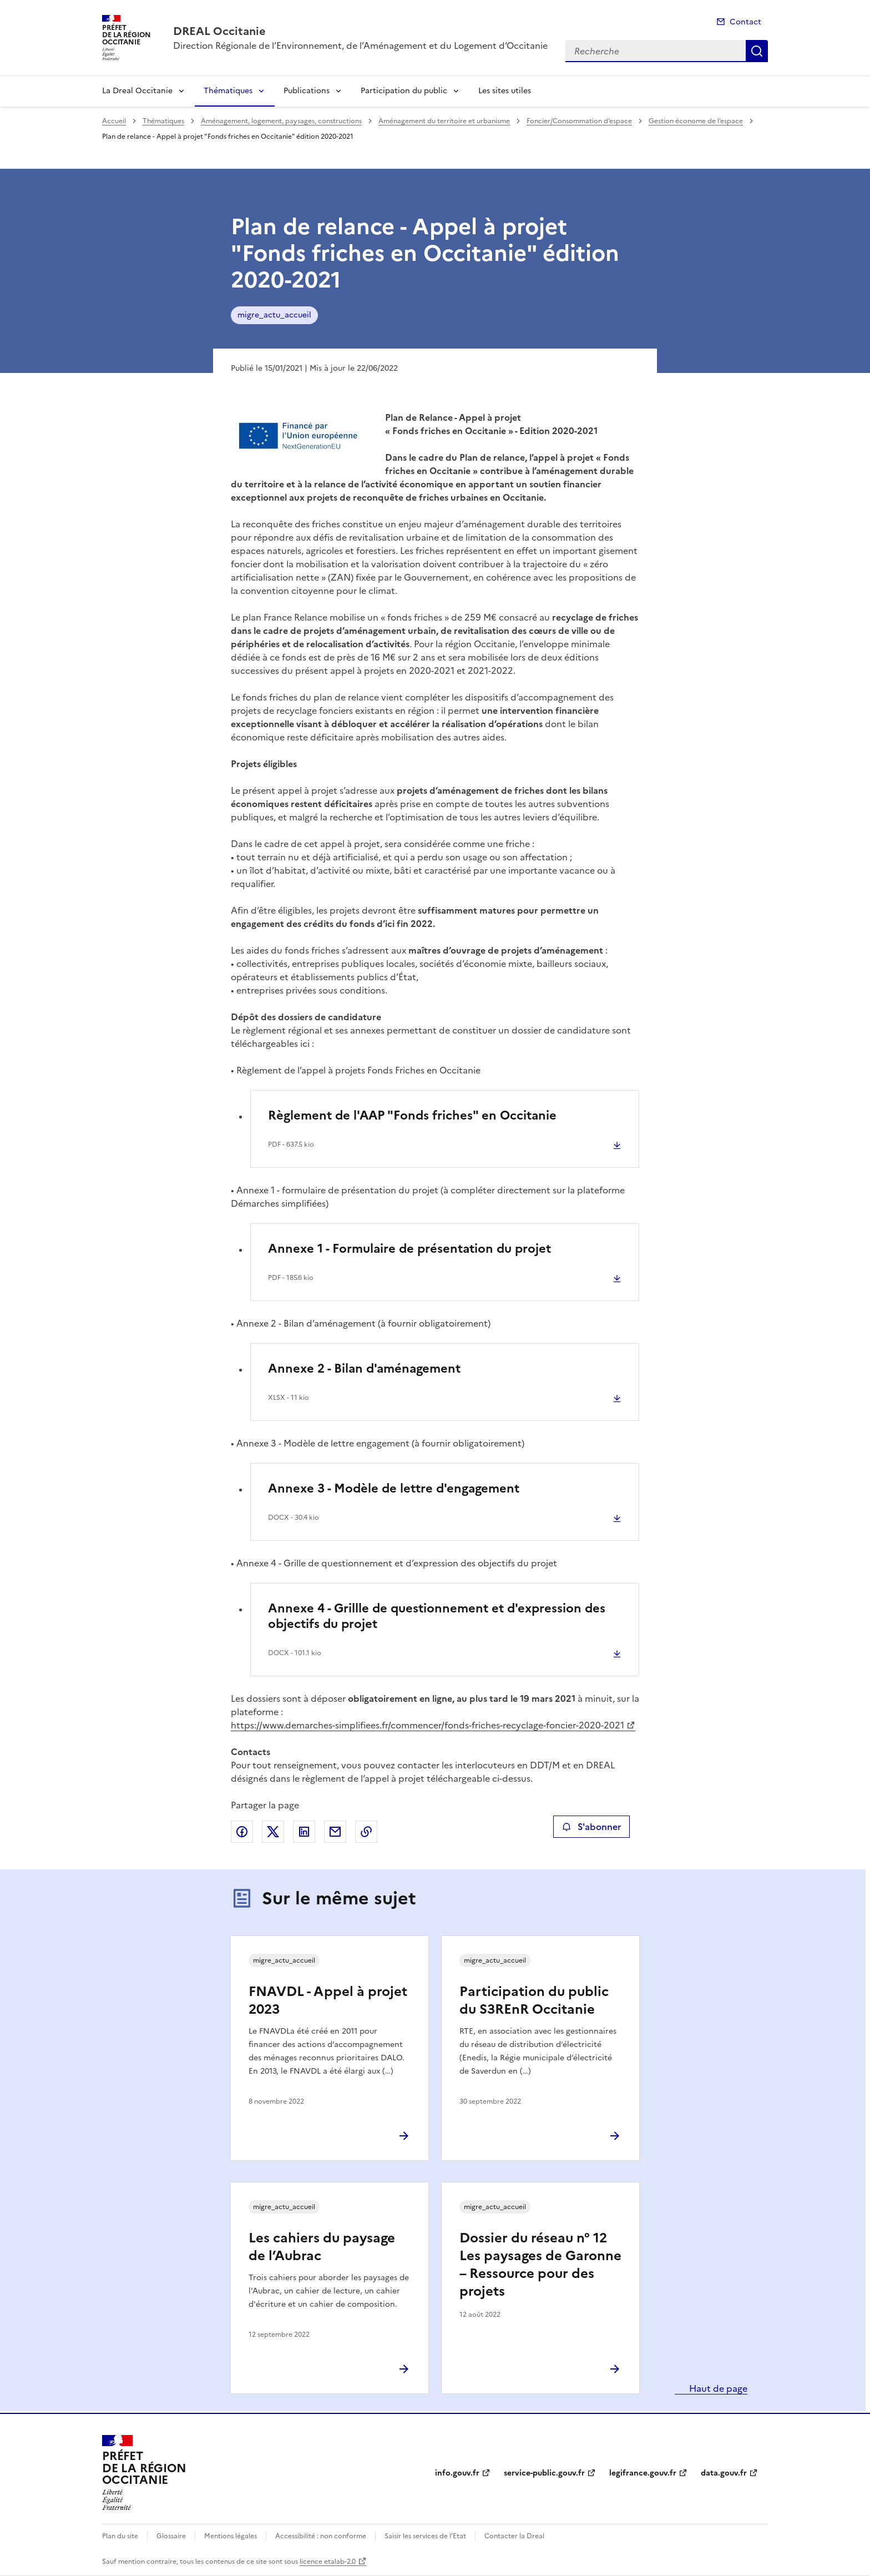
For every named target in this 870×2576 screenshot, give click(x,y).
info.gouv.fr (457, 2473)
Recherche (757, 51)
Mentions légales (230, 2536)
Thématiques (228, 91)
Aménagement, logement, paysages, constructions (281, 121)
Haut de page (717, 2388)
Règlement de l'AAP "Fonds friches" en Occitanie (412, 1115)
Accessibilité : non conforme (320, 2536)
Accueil (114, 121)
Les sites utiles (504, 91)
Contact (745, 22)
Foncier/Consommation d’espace (579, 121)
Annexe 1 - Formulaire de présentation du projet (409, 1248)
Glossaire (171, 2536)
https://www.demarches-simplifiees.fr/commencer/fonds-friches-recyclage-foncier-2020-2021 (427, 1725)
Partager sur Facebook (242, 1832)
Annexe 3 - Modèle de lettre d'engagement (393, 1488)
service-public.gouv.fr (544, 2473)
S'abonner (591, 1826)
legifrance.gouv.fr (642, 2473)
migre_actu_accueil (274, 315)
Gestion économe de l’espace (696, 121)
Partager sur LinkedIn (304, 1832)
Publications (307, 91)
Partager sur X (273, 1832)
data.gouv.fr (724, 2473)
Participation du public (404, 91)
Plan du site (120, 2536)
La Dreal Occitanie (137, 91)
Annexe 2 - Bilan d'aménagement (364, 1368)
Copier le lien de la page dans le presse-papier (366, 1832)
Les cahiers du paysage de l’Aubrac (322, 2247)
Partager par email (335, 1832)
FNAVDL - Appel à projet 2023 (328, 2000)
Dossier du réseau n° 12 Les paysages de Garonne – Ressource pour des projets (540, 2264)
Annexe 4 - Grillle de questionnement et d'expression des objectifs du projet (436, 1616)
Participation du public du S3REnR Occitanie (534, 2000)
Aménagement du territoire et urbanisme (444, 121)
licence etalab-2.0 (328, 2562)
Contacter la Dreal (514, 2536)
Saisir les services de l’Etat (425, 2536)
